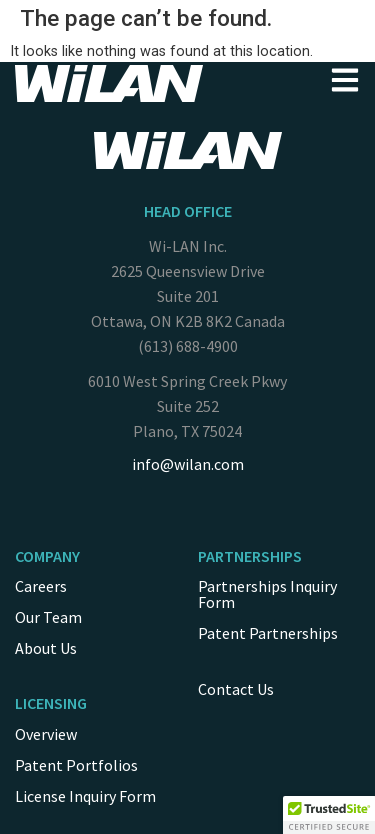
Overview (46, 734)
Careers (41, 586)
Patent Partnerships (268, 633)
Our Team (48, 617)
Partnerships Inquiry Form (267, 594)
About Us (46, 648)
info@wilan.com (188, 464)
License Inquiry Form (85, 796)
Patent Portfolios (76, 765)
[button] (329, 815)
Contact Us (236, 689)
